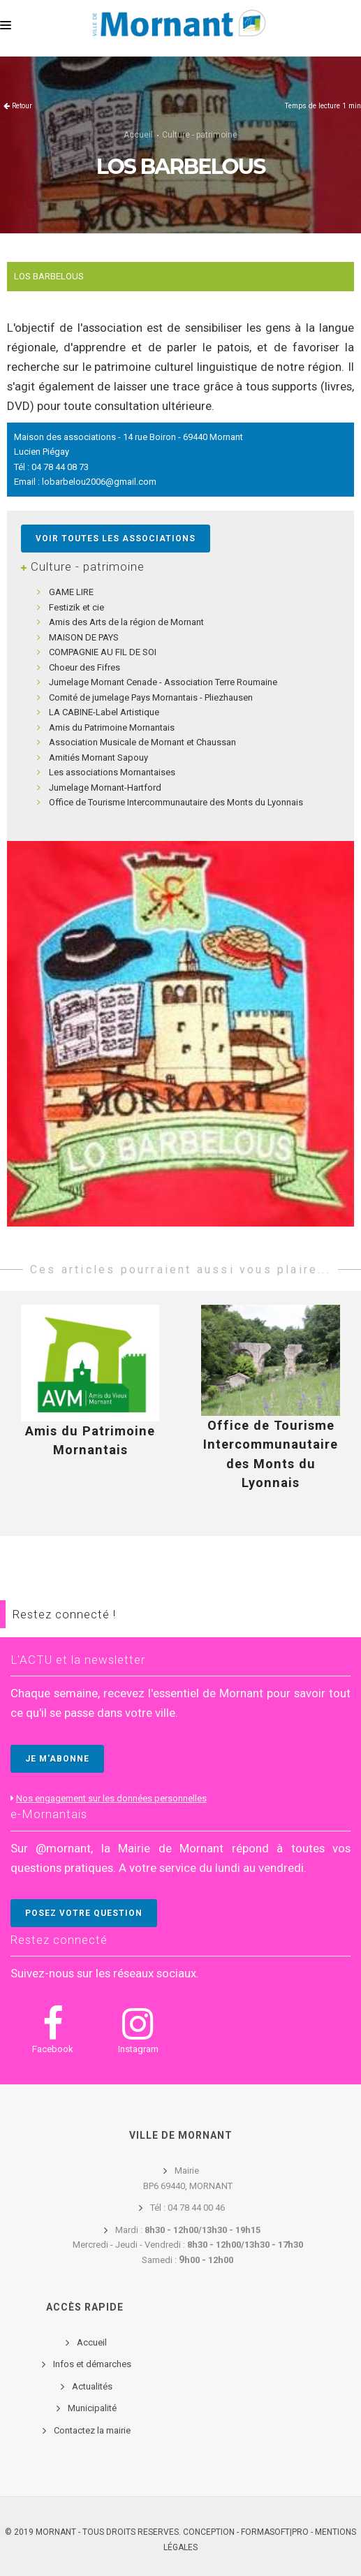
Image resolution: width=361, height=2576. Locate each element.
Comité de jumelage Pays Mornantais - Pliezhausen (151, 697)
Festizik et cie (76, 607)
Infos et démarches (92, 2364)
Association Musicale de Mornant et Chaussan (142, 742)
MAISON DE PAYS (84, 637)
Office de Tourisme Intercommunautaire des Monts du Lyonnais (176, 802)
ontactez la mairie (95, 2430)
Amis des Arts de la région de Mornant (126, 622)
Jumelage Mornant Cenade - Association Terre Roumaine (163, 682)
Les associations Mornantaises (112, 772)
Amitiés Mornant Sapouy (98, 757)
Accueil (138, 135)
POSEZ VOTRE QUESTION (83, 1913)
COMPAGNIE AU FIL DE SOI (102, 652)
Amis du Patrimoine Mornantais (112, 727)
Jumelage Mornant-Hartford (105, 787)
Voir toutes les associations (116, 538)
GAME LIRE (71, 592)
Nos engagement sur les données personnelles (111, 1798)
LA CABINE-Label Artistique (104, 712)
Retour (22, 105)
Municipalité (92, 2408)
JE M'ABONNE (57, 1759)
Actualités (92, 2386)
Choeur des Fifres (84, 667)
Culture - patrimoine (199, 135)
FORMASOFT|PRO (275, 2532)
